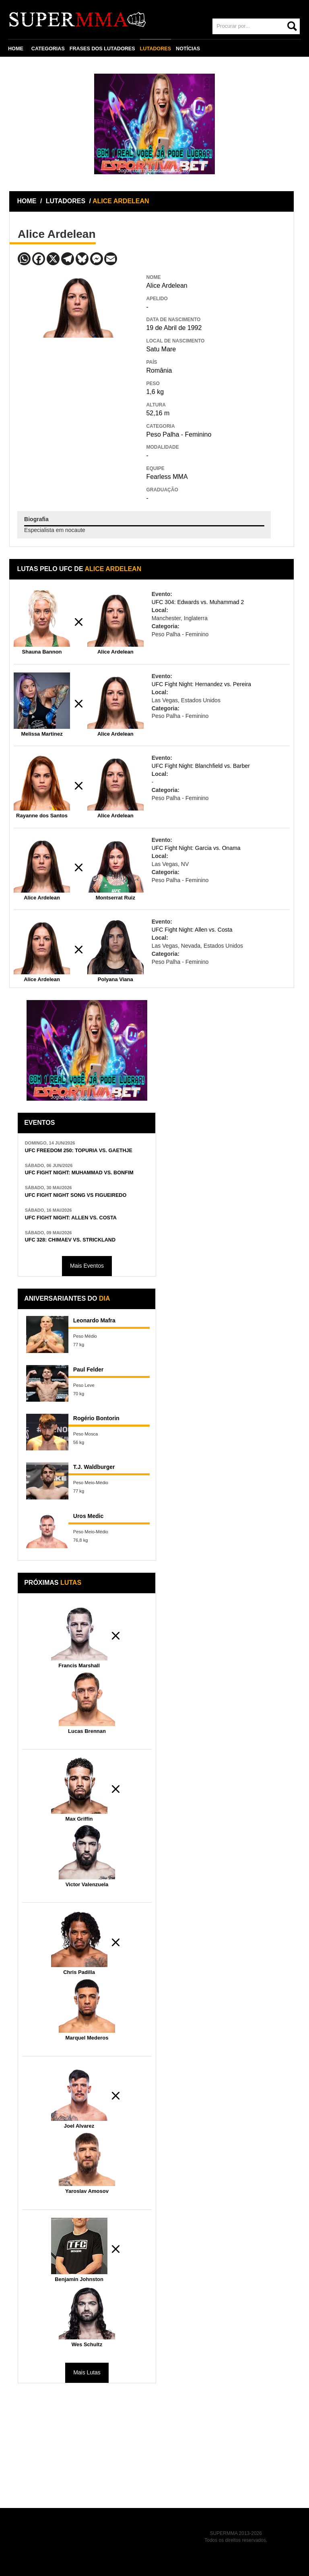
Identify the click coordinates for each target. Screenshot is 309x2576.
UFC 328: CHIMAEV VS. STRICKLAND (70, 1240)
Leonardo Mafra (94, 1320)
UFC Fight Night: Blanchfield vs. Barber (201, 766)
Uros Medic (88, 1516)
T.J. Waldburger (94, 1467)
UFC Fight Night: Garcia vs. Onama (196, 848)
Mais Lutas (87, 2372)
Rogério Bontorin (96, 1418)
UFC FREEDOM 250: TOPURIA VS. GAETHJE (78, 1150)
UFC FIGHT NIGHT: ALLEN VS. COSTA (71, 1218)
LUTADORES (155, 49)
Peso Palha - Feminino (178, 434)
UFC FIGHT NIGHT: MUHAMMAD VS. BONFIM (79, 1173)
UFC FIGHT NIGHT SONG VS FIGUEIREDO (76, 1195)
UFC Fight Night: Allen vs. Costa (192, 929)
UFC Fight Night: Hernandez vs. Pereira (201, 684)
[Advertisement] (77, 396)
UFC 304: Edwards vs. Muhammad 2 (198, 602)
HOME (15, 49)
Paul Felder (88, 1369)
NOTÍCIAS (188, 49)
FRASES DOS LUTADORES (102, 49)
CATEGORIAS (48, 49)
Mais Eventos (87, 1265)
